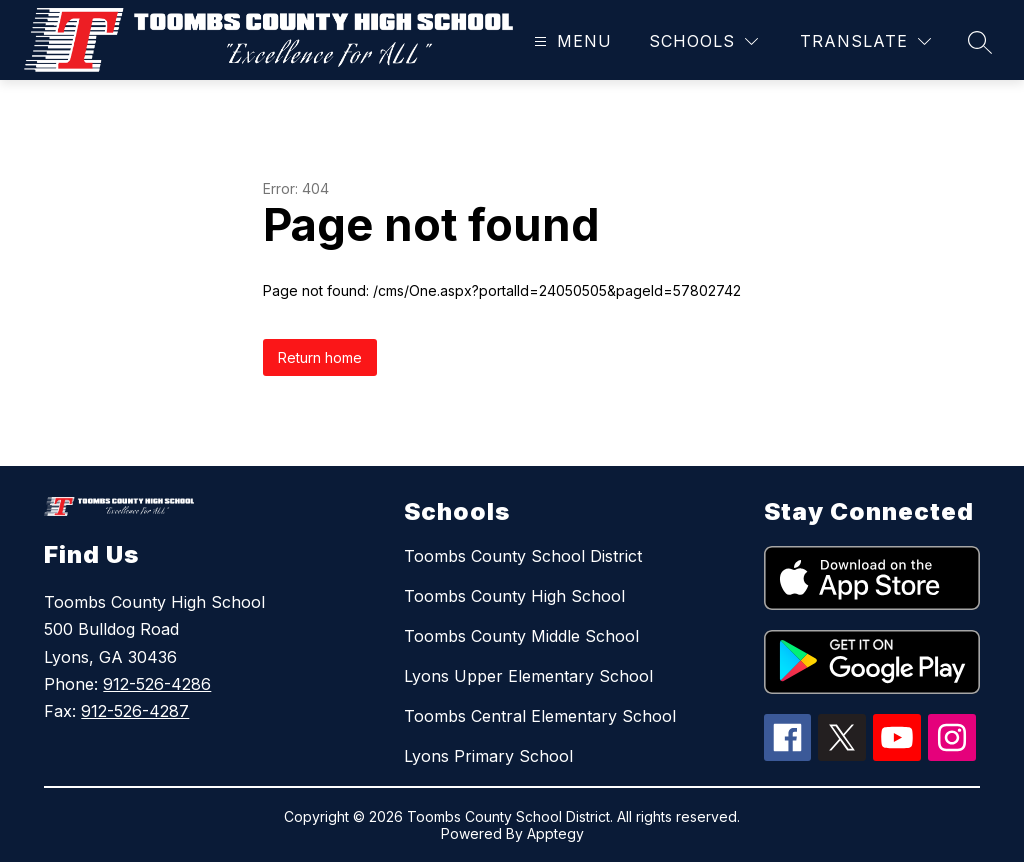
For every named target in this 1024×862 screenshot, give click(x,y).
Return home (320, 357)
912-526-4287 (135, 711)
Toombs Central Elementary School (540, 716)
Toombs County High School (514, 596)
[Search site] (980, 42)
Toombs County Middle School (521, 636)
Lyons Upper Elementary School (528, 676)
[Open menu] (570, 41)
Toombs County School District (523, 556)
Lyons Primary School (488, 756)
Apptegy (555, 833)
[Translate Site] (865, 41)
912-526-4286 (157, 684)
